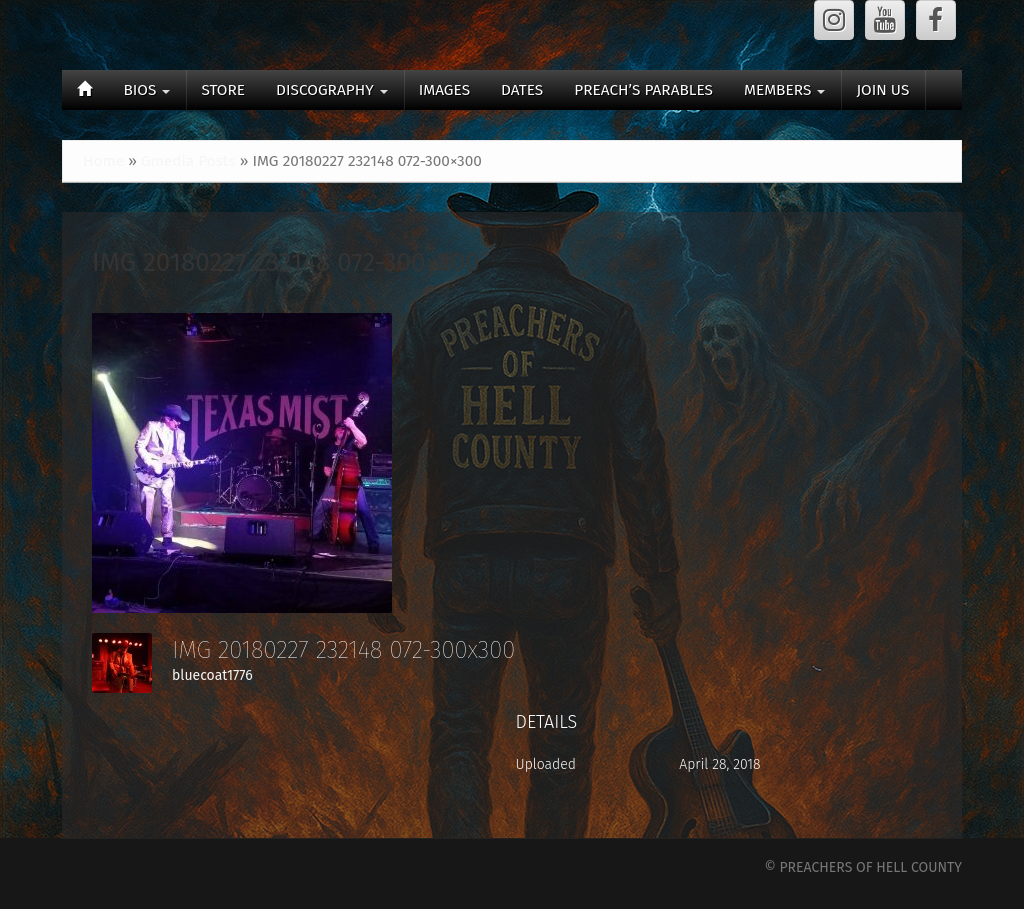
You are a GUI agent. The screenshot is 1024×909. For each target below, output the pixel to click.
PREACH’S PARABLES (643, 90)
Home (103, 161)
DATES (522, 90)
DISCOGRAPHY (332, 90)
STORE (223, 90)
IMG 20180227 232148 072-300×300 (286, 262)
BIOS (146, 90)
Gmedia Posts (188, 161)
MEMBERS (784, 90)
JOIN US (882, 90)
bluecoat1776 (212, 675)
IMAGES (444, 90)
